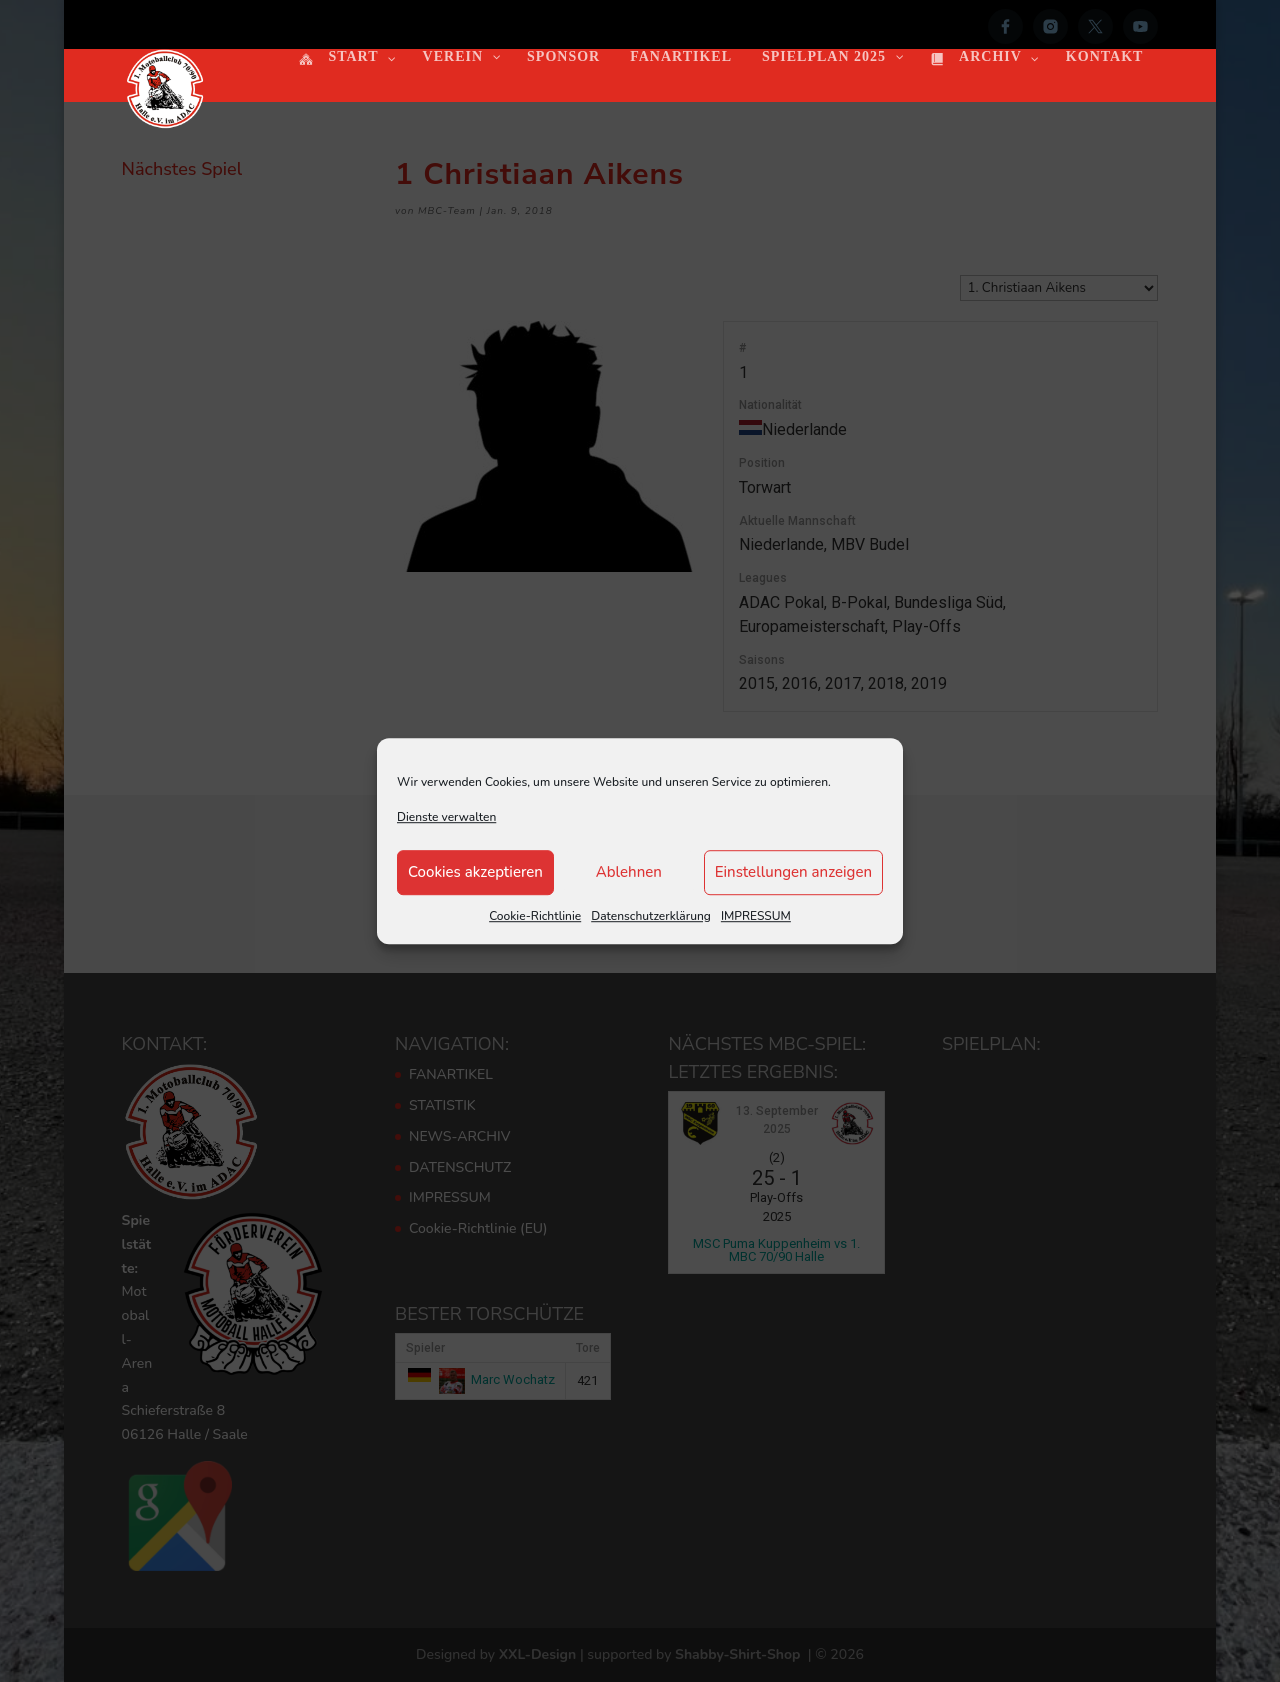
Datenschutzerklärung (651, 916)
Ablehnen (629, 873)
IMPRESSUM (756, 916)
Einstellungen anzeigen (793, 873)
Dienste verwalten (446, 817)
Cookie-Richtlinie (535, 916)
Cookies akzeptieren (475, 873)
